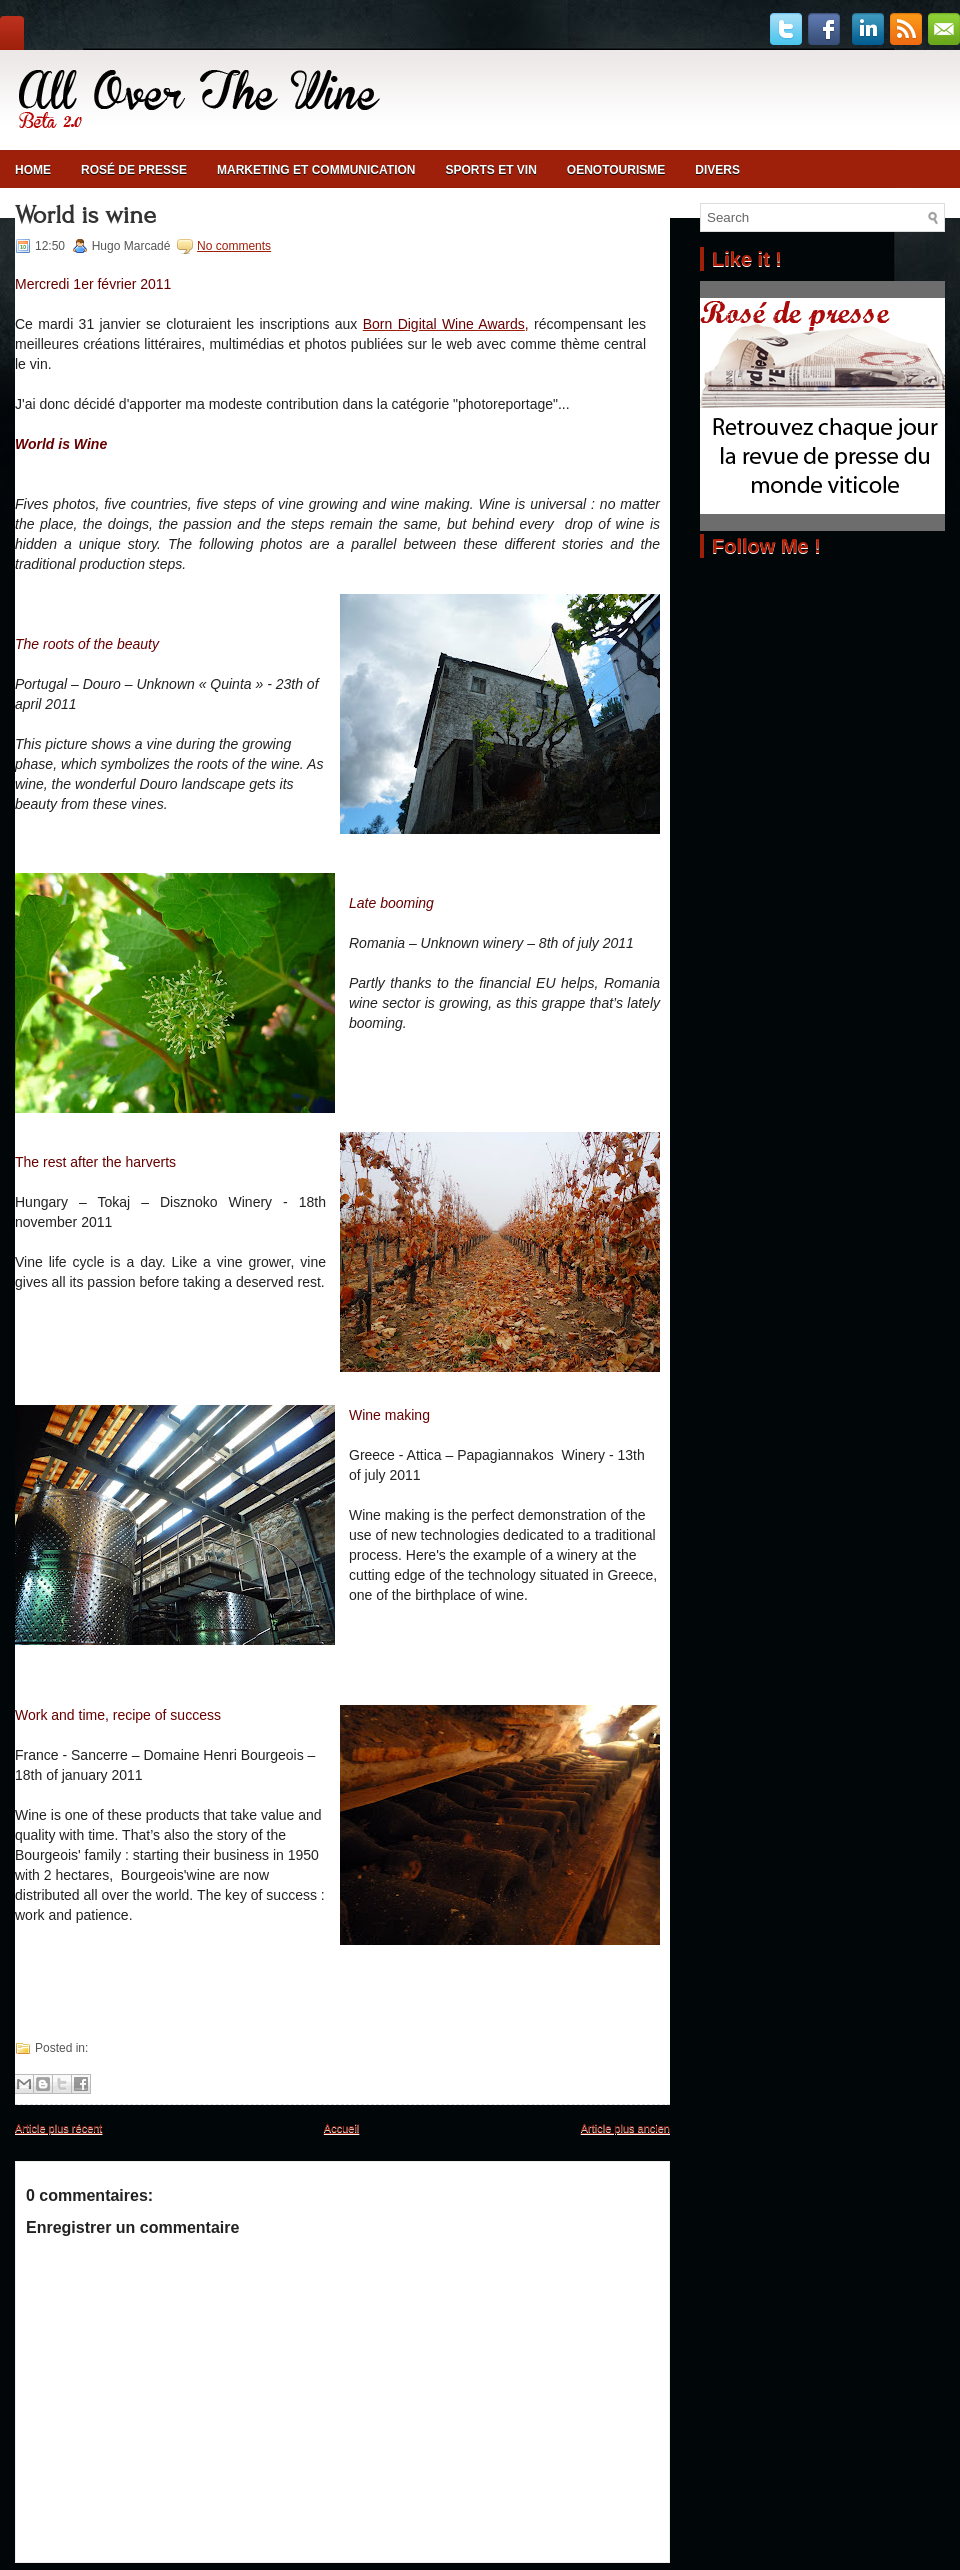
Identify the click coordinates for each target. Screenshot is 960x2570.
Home (33, 170)
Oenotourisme (616, 170)
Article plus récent (58, 2128)
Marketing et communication (316, 170)
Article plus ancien (625, 2128)
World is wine (85, 215)
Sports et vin (490, 170)
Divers (717, 170)
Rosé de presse (134, 170)
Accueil (341, 2128)
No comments (234, 246)
